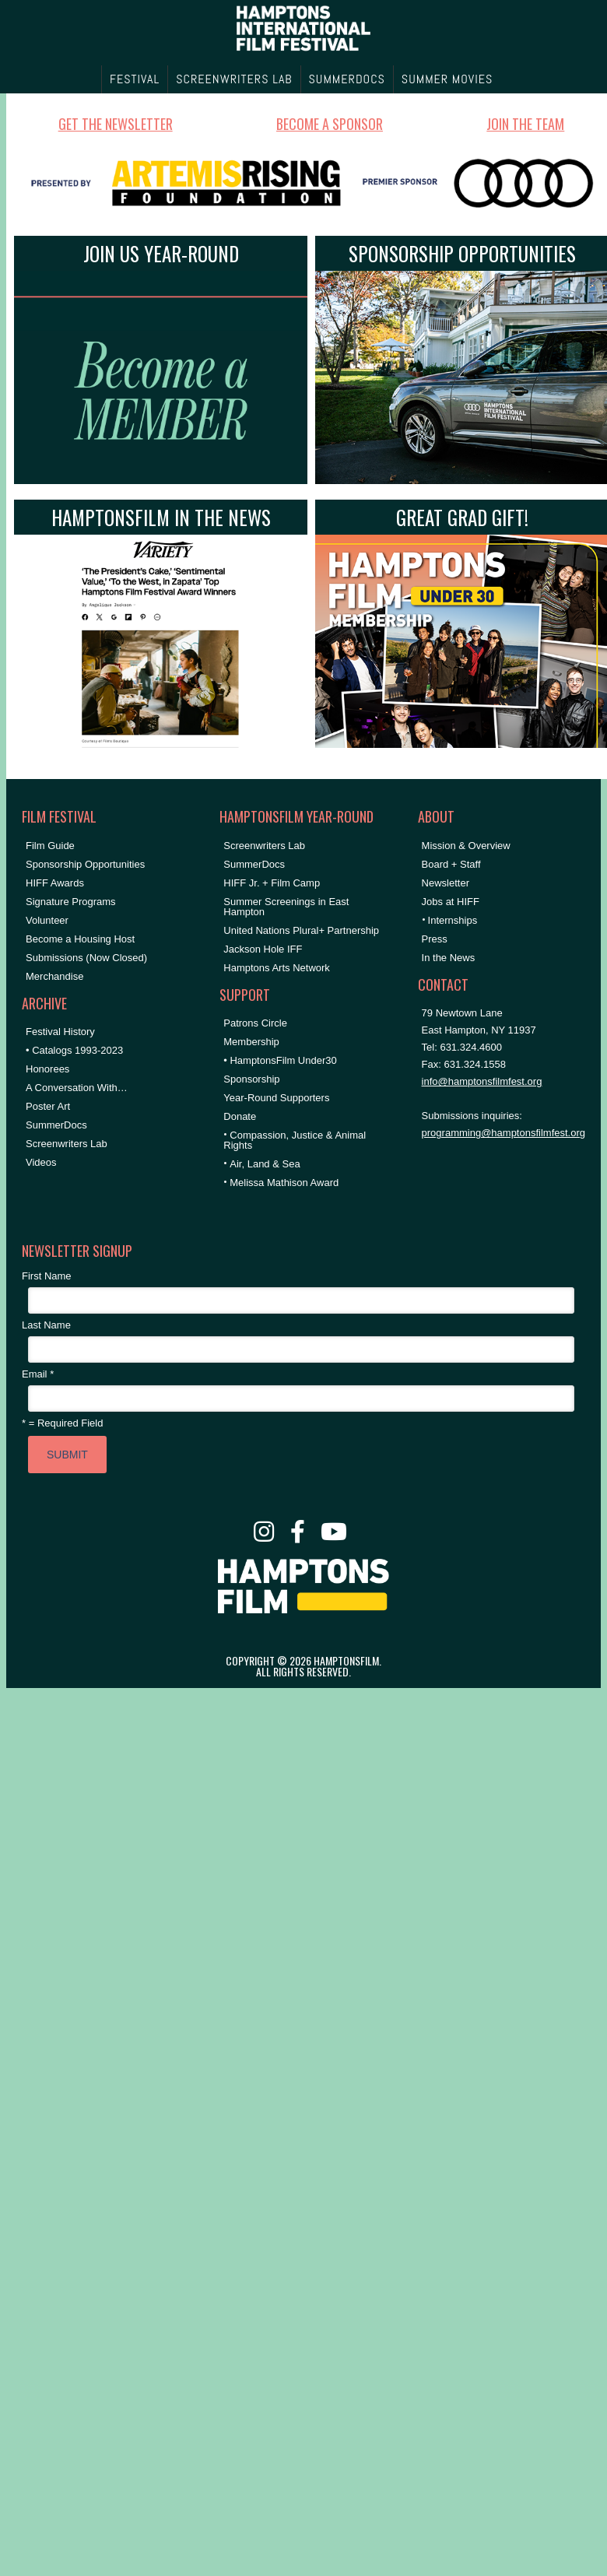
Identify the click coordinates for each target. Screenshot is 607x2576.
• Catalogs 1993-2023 (74, 1050)
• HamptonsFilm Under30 (279, 1060)
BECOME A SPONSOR (329, 124)
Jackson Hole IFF (262, 949)
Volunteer (47, 920)
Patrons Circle (255, 1023)
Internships (453, 920)
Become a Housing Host (80, 939)
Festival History (60, 1031)
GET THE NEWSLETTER (115, 124)
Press (434, 939)
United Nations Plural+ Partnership (301, 930)
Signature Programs (71, 901)
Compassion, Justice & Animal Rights (294, 1140)
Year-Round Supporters (276, 1098)
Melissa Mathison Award (284, 1182)
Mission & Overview (466, 845)
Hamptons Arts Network (276, 968)
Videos (41, 1162)
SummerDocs (56, 1125)
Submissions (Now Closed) (86, 957)
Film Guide (50, 845)
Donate (239, 1116)
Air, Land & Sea (265, 1164)
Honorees (47, 1069)
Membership (251, 1042)
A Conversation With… (77, 1087)
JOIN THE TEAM (525, 124)
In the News (448, 957)
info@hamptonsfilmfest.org (482, 1081)
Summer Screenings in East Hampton (286, 907)
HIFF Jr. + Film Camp (271, 883)
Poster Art (48, 1106)
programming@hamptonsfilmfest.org (503, 1133)
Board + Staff (451, 864)
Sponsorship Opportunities (85, 864)
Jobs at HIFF (450, 901)
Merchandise (54, 976)
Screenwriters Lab (66, 1143)
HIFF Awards (55, 883)
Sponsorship (251, 1079)
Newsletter (445, 883)
